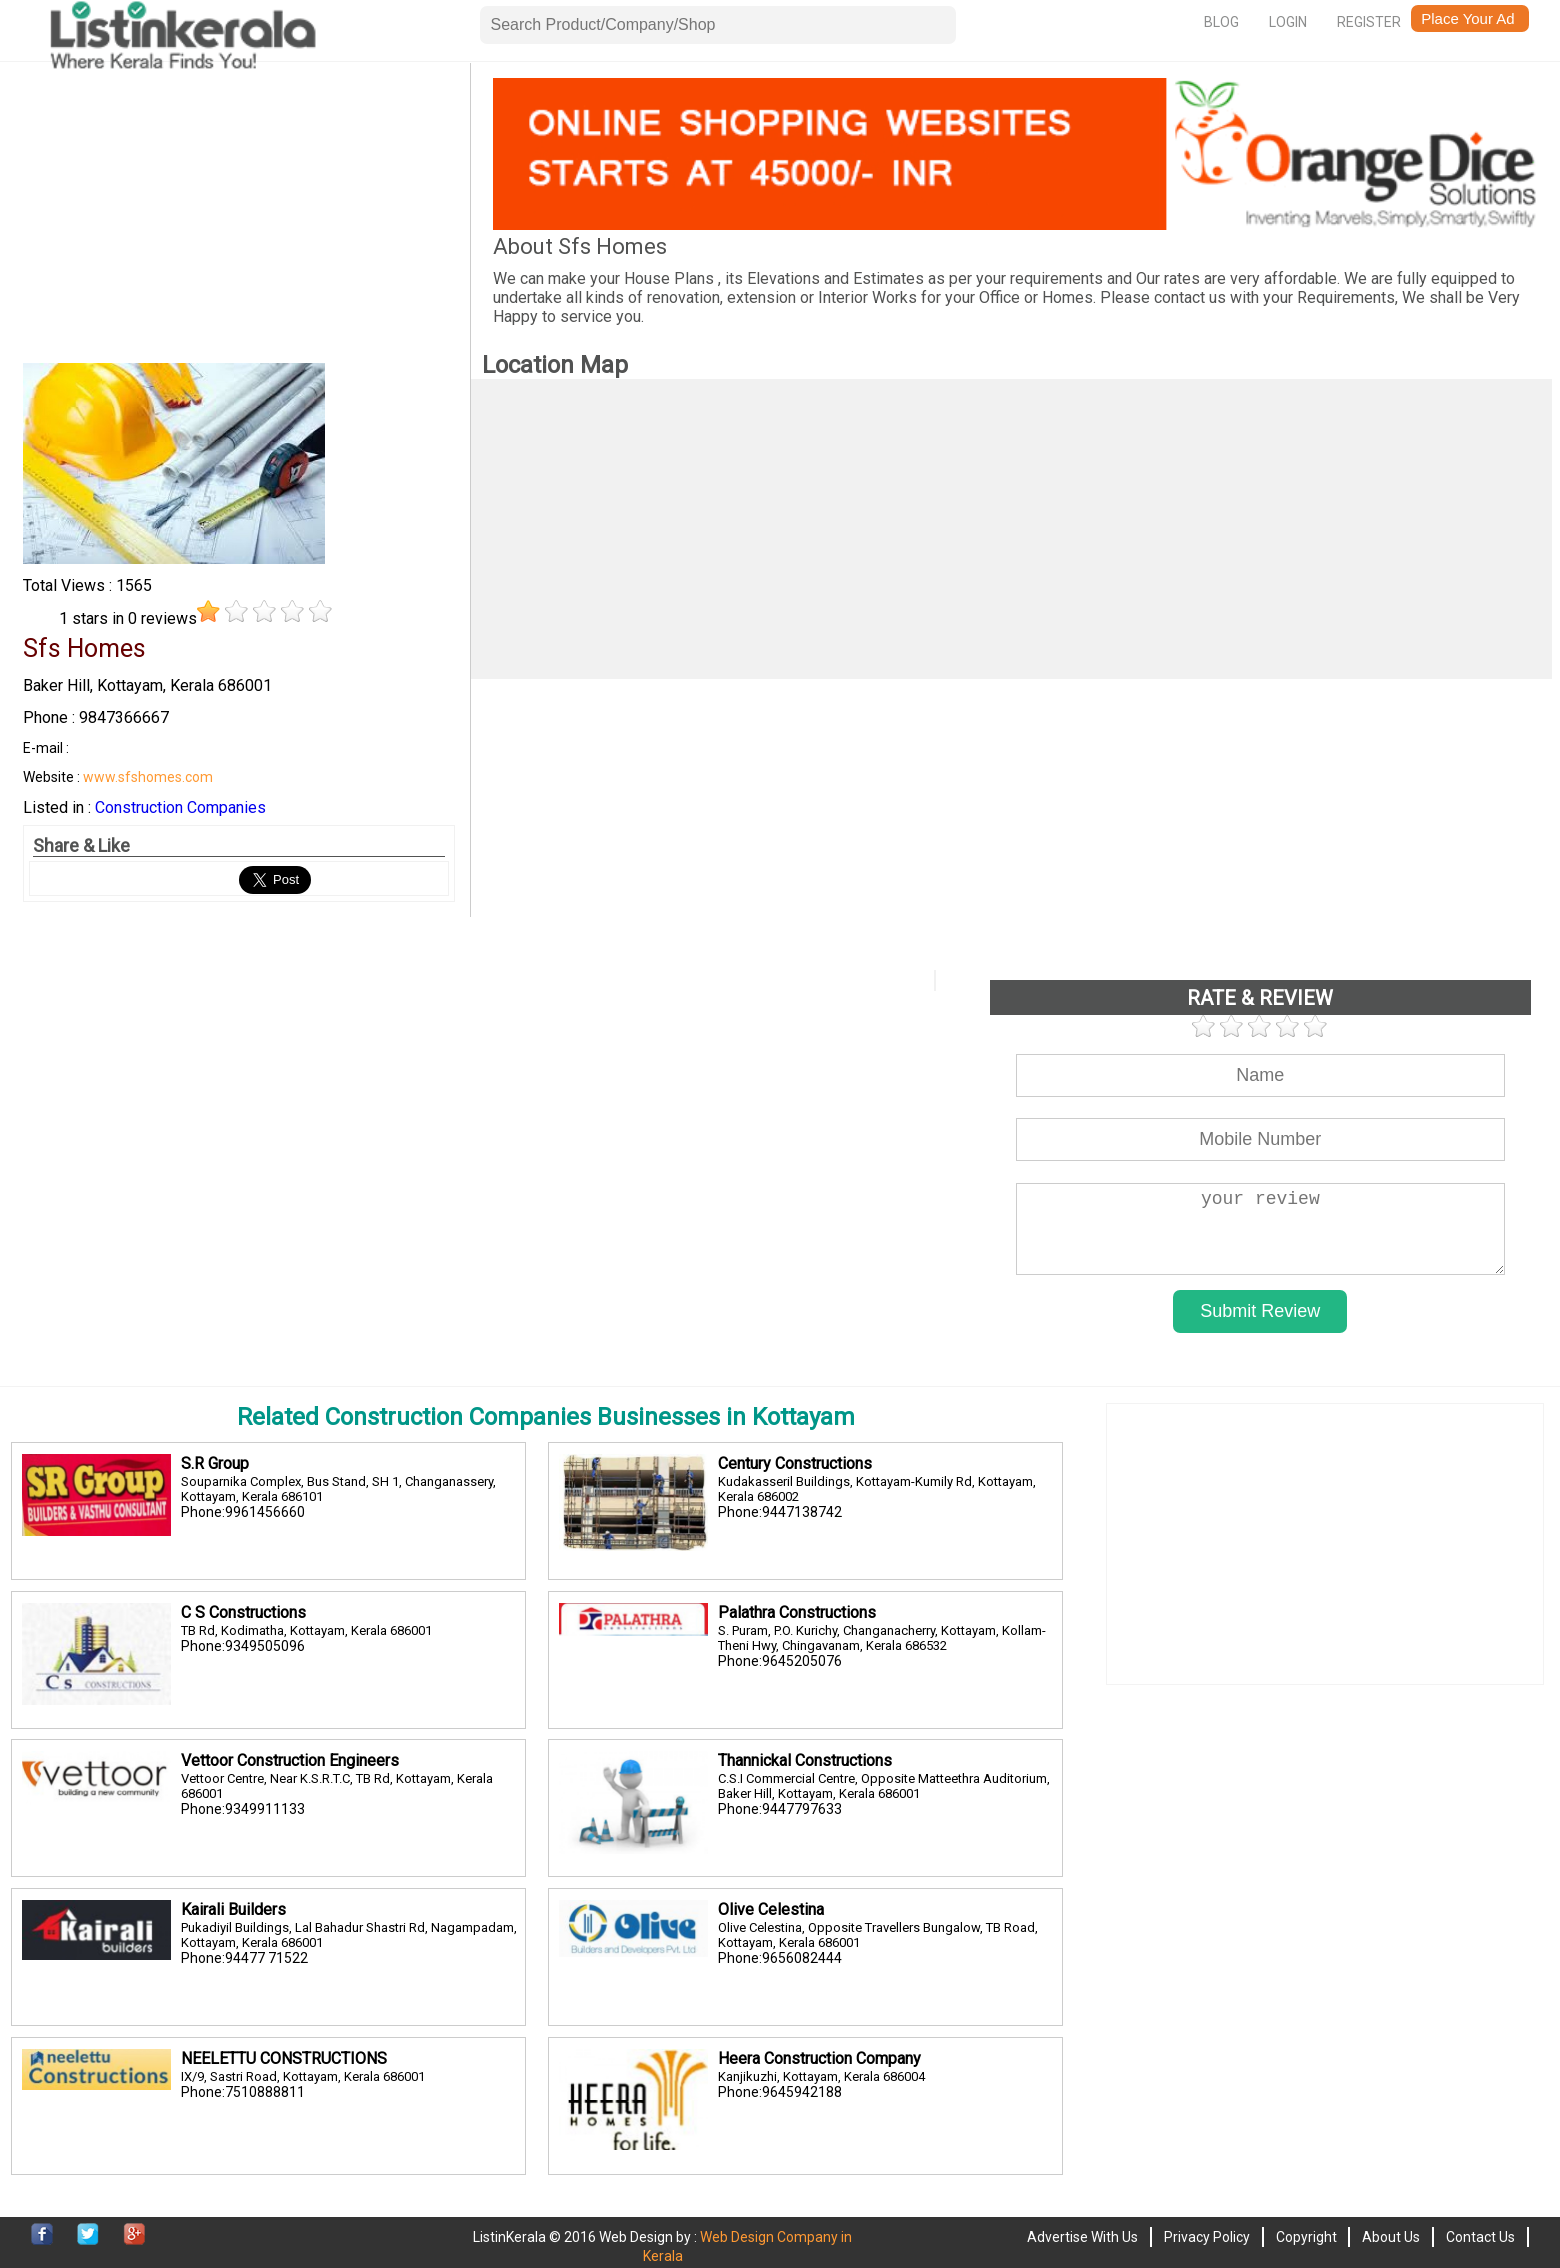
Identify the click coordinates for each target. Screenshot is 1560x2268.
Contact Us (1480, 2237)
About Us (1391, 2237)
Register (1369, 22)
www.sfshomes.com (148, 777)
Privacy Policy (1207, 2237)
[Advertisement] (238, 218)
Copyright (1306, 2237)
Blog (1221, 22)
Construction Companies (180, 807)
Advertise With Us (1082, 2237)
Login (1288, 22)
